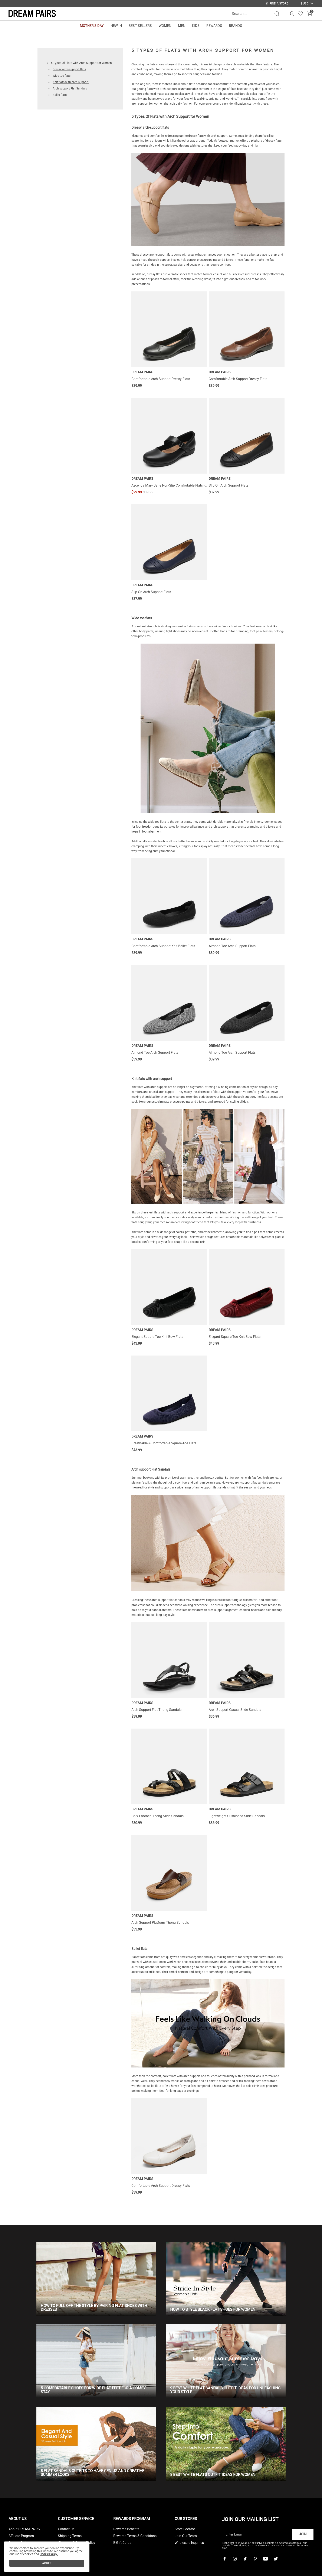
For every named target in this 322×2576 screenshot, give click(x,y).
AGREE (47, 2563)
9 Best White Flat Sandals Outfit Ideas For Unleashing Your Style (225, 2390)
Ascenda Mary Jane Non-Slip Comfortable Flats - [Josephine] (169, 485)
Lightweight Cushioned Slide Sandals (237, 1816)
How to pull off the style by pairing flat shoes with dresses (94, 2307)
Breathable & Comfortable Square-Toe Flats (163, 1443)
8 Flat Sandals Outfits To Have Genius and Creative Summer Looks (92, 2472)
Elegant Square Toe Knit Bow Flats (157, 1336)
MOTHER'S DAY (92, 26)
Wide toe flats (61, 75)
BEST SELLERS (140, 26)
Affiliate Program (21, 2536)
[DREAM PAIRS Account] (291, 13)
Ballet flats (60, 95)
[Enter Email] (257, 2534)
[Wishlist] (300, 13)
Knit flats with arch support (71, 82)
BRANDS (235, 26)
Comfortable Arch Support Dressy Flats (160, 379)
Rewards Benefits (126, 2529)
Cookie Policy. (49, 2554)
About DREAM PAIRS (24, 2529)
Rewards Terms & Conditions (135, 2536)
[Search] (276, 13)
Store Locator (185, 2529)
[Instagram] (234, 2558)
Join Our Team (186, 2536)
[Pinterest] (255, 2558)
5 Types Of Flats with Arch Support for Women (81, 63)
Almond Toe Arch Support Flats (232, 946)
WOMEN (165, 26)
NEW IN (116, 26)
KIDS (196, 26)
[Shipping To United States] (301, 3)
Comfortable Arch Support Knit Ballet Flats (163, 946)
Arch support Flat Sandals (70, 88)
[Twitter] (275, 2558)
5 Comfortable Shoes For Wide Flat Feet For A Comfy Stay (93, 2390)
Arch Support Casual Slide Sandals (235, 1710)
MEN (181, 26)
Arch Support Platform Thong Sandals (160, 1922)
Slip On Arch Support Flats (228, 485)
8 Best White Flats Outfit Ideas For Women (212, 2474)
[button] (304, 3)
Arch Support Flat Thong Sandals (156, 1710)
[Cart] (309, 13)
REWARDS (214, 26)
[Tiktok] (244, 2558)
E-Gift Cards (122, 2542)
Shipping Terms (70, 2536)
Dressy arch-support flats (69, 69)
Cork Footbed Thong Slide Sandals (157, 1816)
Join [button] (302, 2534)
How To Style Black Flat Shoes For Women (212, 2309)
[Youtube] (265, 2558)
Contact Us (66, 2529)
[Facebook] (224, 2558)
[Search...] (253, 13)
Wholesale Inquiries (189, 2542)
